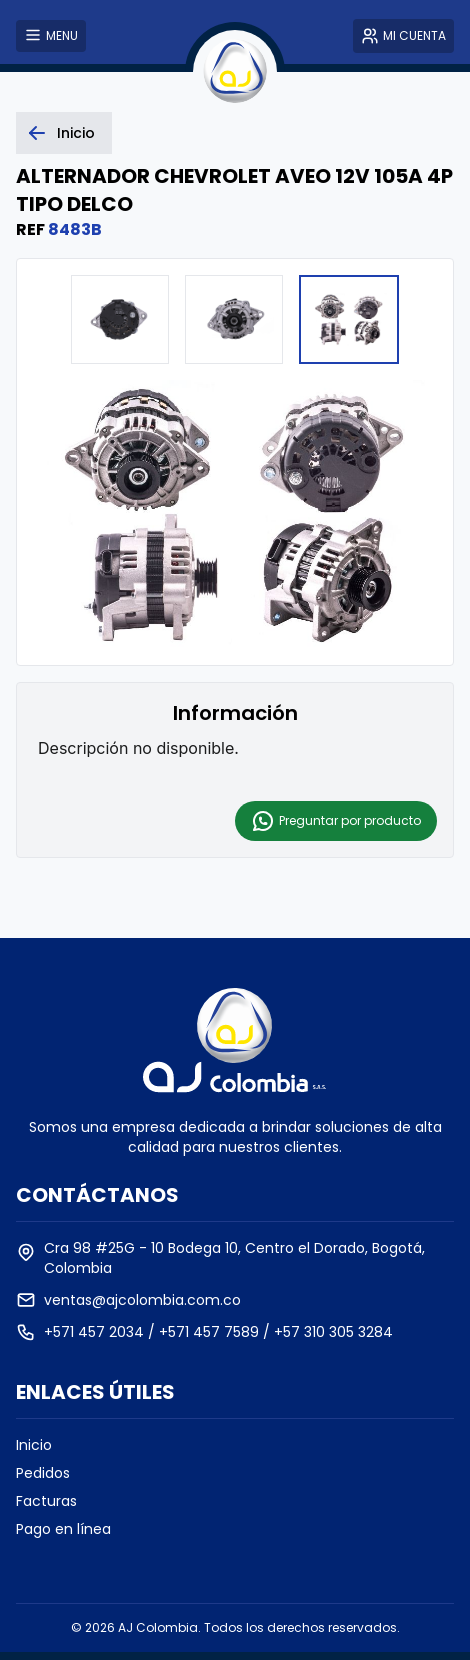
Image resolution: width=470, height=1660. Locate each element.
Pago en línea (63, 1529)
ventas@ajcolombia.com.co (142, 1300)
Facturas (46, 1501)
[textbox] (235, 748)
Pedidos (43, 1473)
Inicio (34, 1445)
